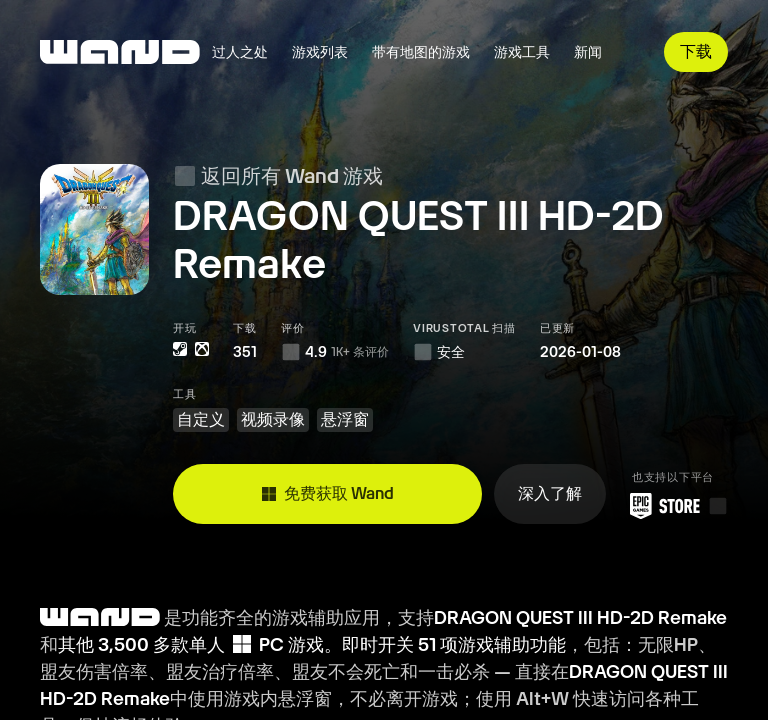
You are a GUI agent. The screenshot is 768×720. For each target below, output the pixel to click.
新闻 (588, 52)
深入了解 (550, 493)
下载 (696, 51)
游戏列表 (320, 52)
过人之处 (240, 52)
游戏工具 (522, 52)
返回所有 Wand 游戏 (278, 176)
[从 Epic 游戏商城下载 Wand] (673, 506)
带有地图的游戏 (421, 52)
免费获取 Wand (328, 493)
